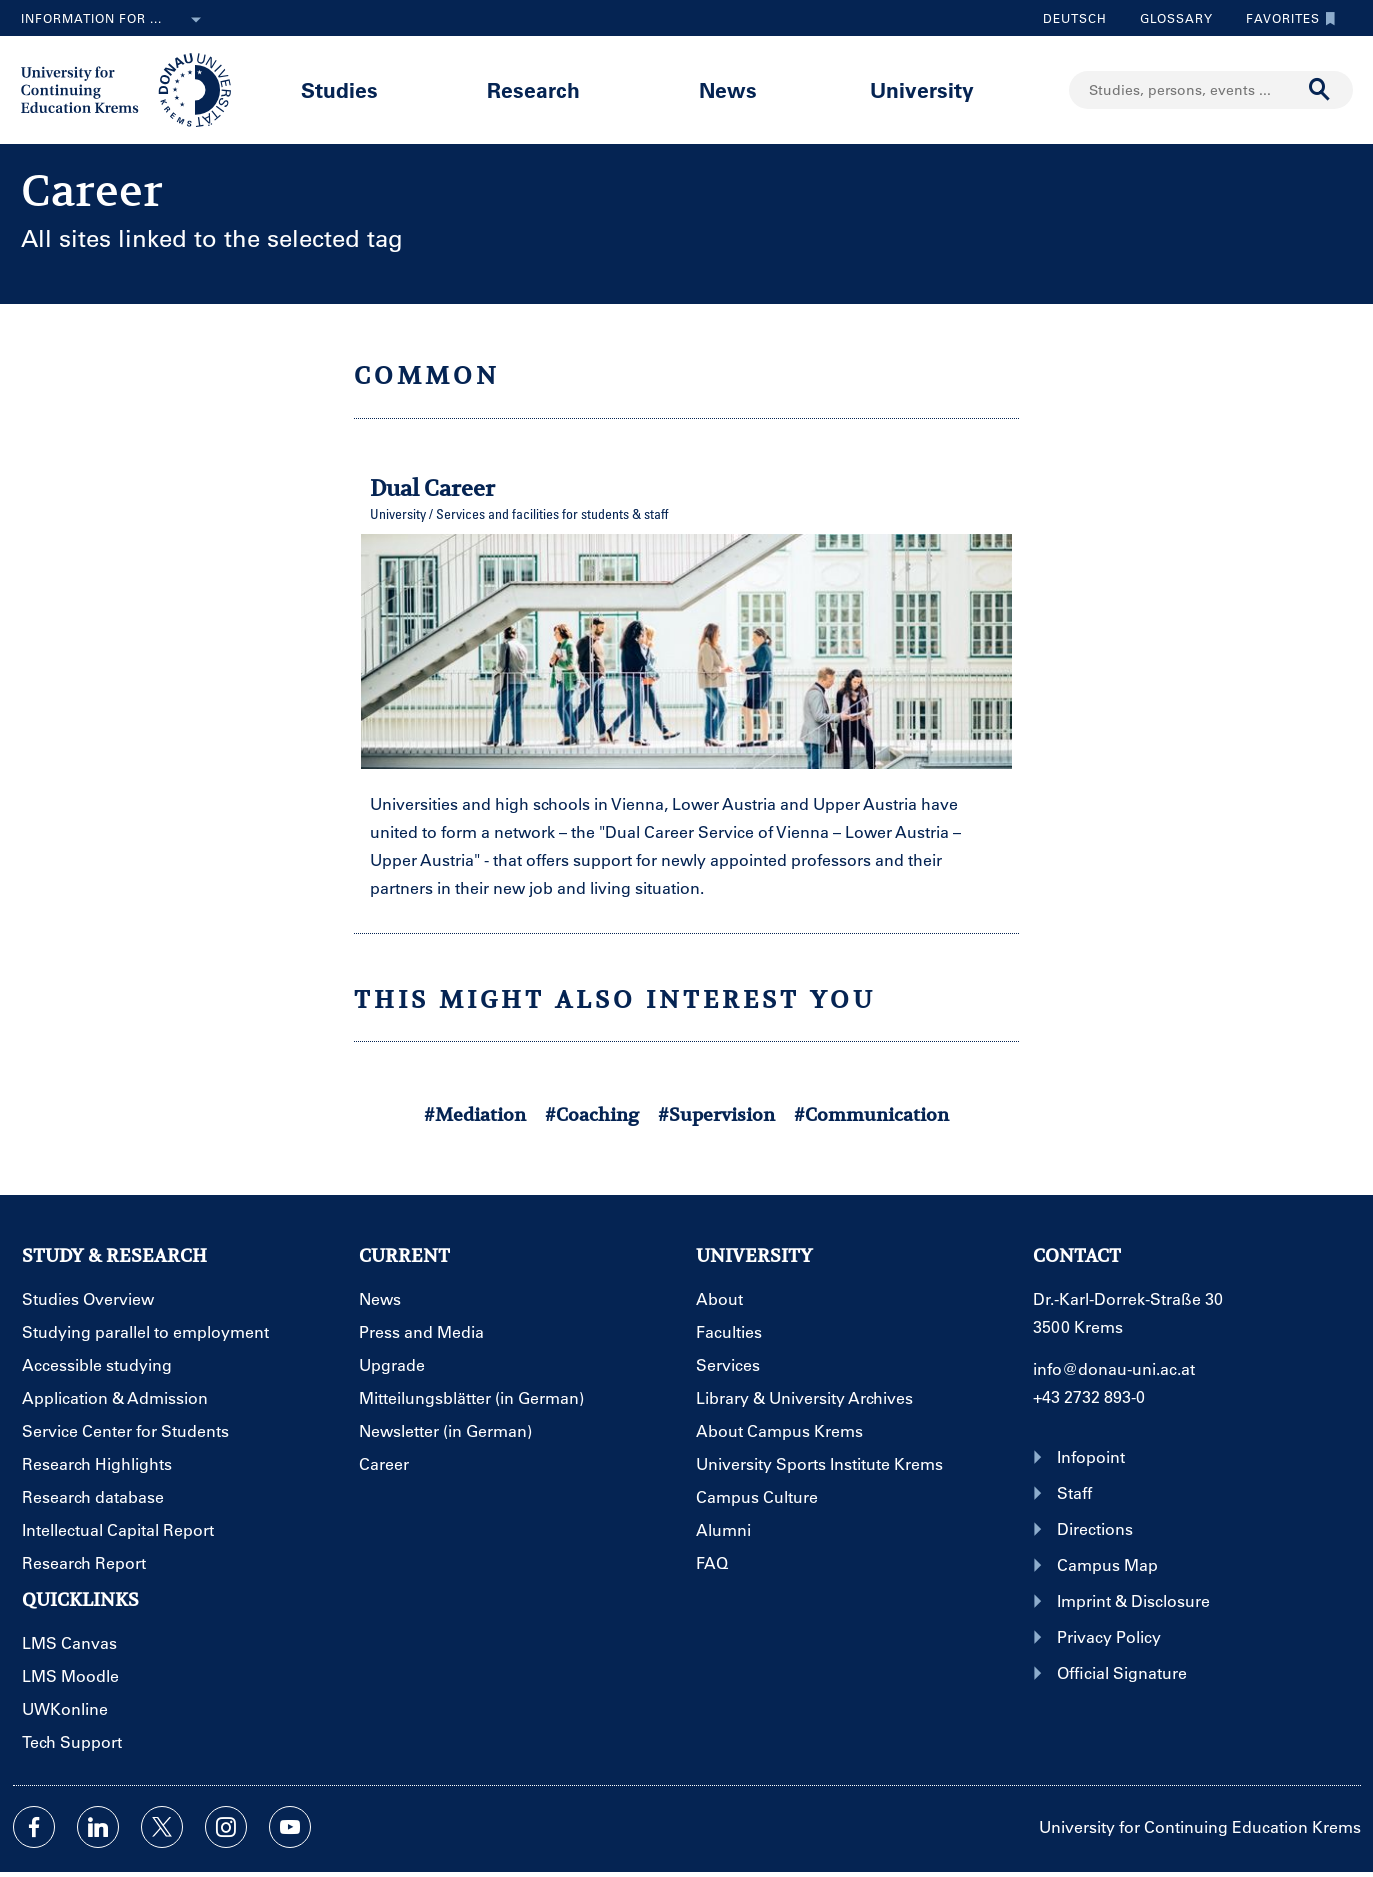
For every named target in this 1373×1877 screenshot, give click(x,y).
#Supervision (716, 1114)
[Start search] (1320, 90)
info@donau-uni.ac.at (1114, 1368)
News (728, 89)
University (922, 89)
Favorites (1286, 18)
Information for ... (115, 20)
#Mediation (475, 1114)
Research (533, 89)
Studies (339, 89)
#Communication (871, 1114)
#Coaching (592, 1114)
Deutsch (1075, 18)
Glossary (1169, 18)
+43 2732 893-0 (1089, 1396)
